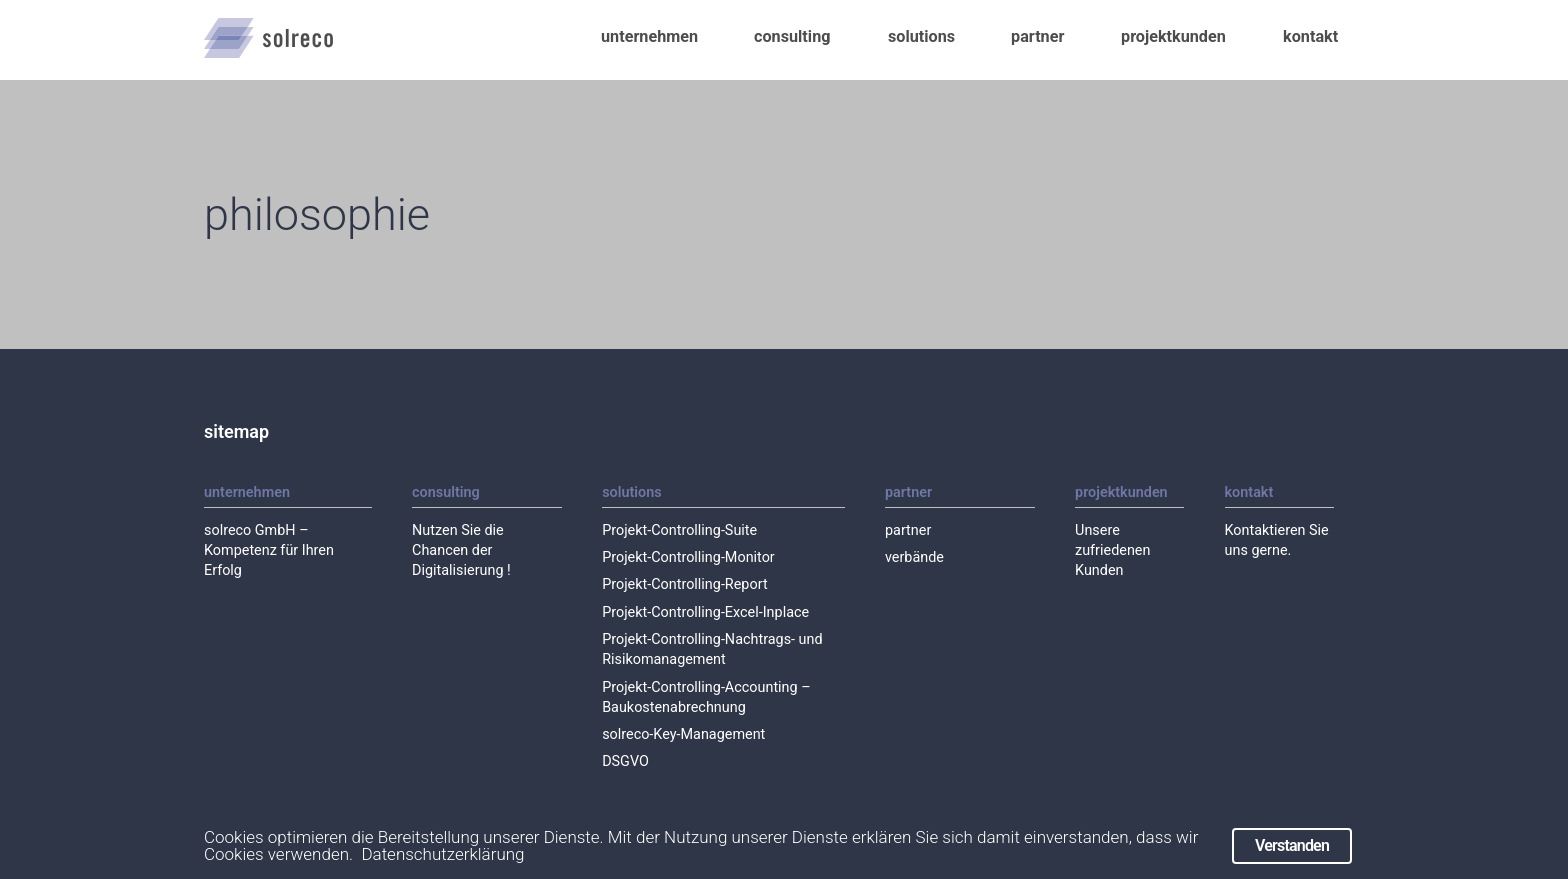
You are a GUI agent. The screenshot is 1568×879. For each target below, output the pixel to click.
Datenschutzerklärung (442, 855)
